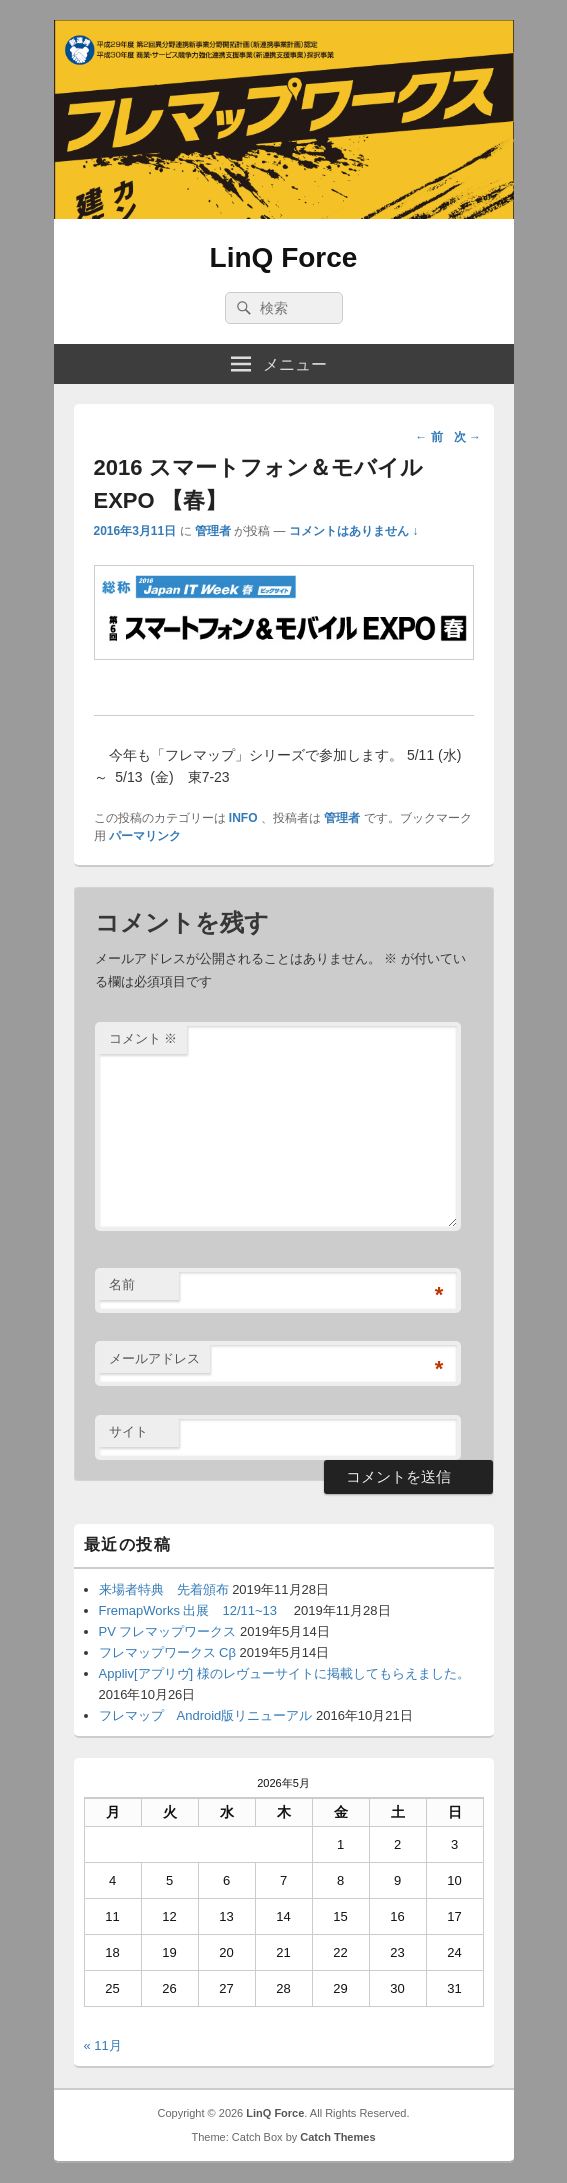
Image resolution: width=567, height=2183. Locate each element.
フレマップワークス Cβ (167, 1652)
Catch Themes (337, 2137)
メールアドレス (154, 1358)
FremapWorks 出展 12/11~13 (195, 1610)
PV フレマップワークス (168, 1631)
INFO (243, 818)
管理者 (213, 531)
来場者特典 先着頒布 (164, 1589)
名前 (122, 1284)
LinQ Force (284, 257)
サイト (128, 1431)
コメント (143, 1038)
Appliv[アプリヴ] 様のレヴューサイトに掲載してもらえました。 (284, 1673)
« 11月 (103, 2045)
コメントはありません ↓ (353, 531)
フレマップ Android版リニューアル (206, 1715)
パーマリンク (145, 836)
